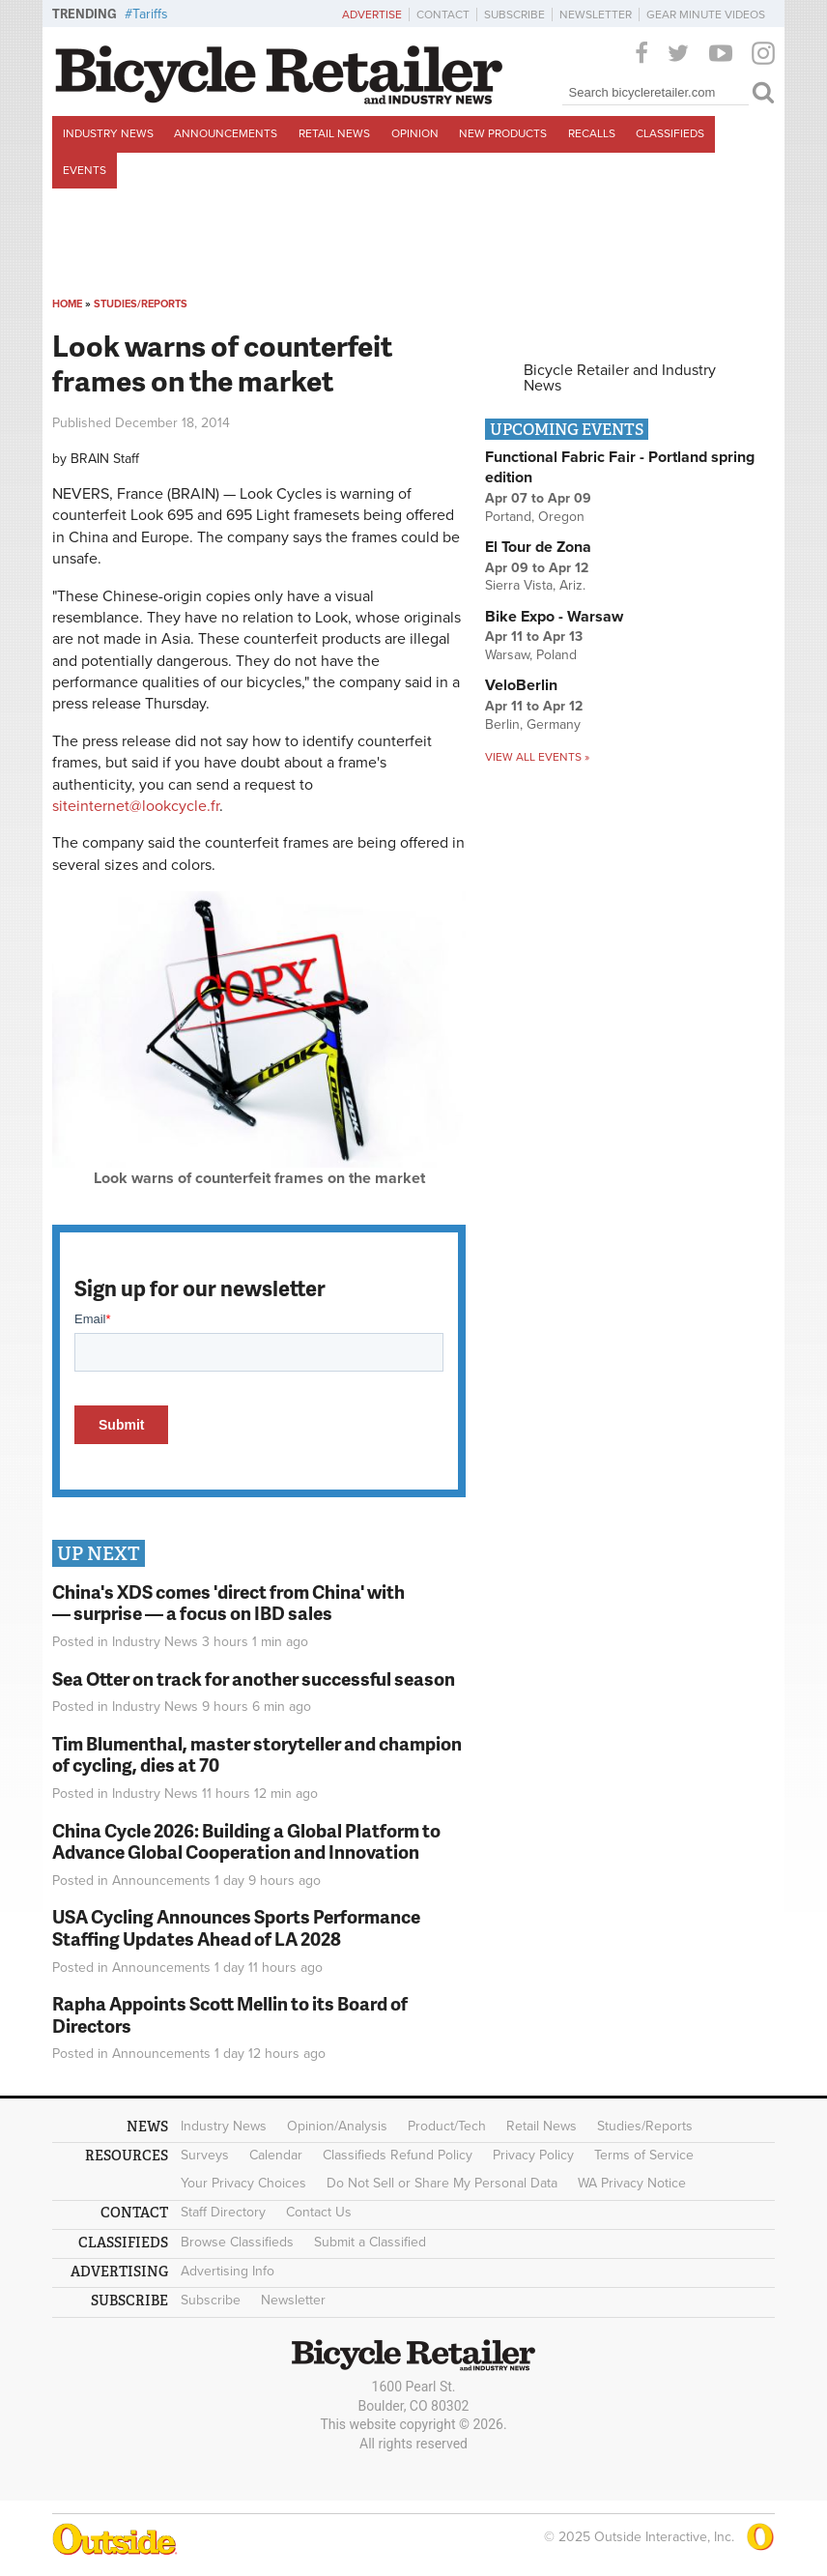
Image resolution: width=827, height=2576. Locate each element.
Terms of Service (644, 2155)
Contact (443, 14)
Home (67, 304)
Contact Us (319, 2212)
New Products (503, 133)
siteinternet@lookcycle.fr (135, 806)
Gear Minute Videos (705, 14)
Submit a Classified (370, 2242)
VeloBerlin (521, 685)
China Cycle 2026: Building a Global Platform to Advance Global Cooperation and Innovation (246, 1841)
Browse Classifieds (237, 2242)
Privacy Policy (533, 2155)
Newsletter (595, 14)
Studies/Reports (140, 304)
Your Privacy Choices (243, 2183)
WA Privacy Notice (632, 2183)
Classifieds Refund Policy (397, 2155)
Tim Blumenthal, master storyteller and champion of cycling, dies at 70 (257, 1754)
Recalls (591, 133)
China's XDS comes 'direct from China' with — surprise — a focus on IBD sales (228, 1602)
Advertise (372, 14)
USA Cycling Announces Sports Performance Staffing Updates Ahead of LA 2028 (236, 1927)
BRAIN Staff (105, 458)
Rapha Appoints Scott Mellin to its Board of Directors (230, 2014)
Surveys (205, 2155)
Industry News (108, 133)
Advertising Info (227, 2271)
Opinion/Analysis (337, 2126)
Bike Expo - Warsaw (554, 616)
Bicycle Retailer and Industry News (620, 378)
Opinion (415, 133)
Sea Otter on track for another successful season (253, 1678)
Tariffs (150, 14)
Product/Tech (447, 2126)
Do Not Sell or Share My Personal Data (442, 2183)
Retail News (334, 133)
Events (84, 170)
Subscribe (514, 14)
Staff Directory (223, 2212)
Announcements (225, 133)
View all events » (537, 757)
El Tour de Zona (538, 547)
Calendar (275, 2155)
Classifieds (670, 133)
